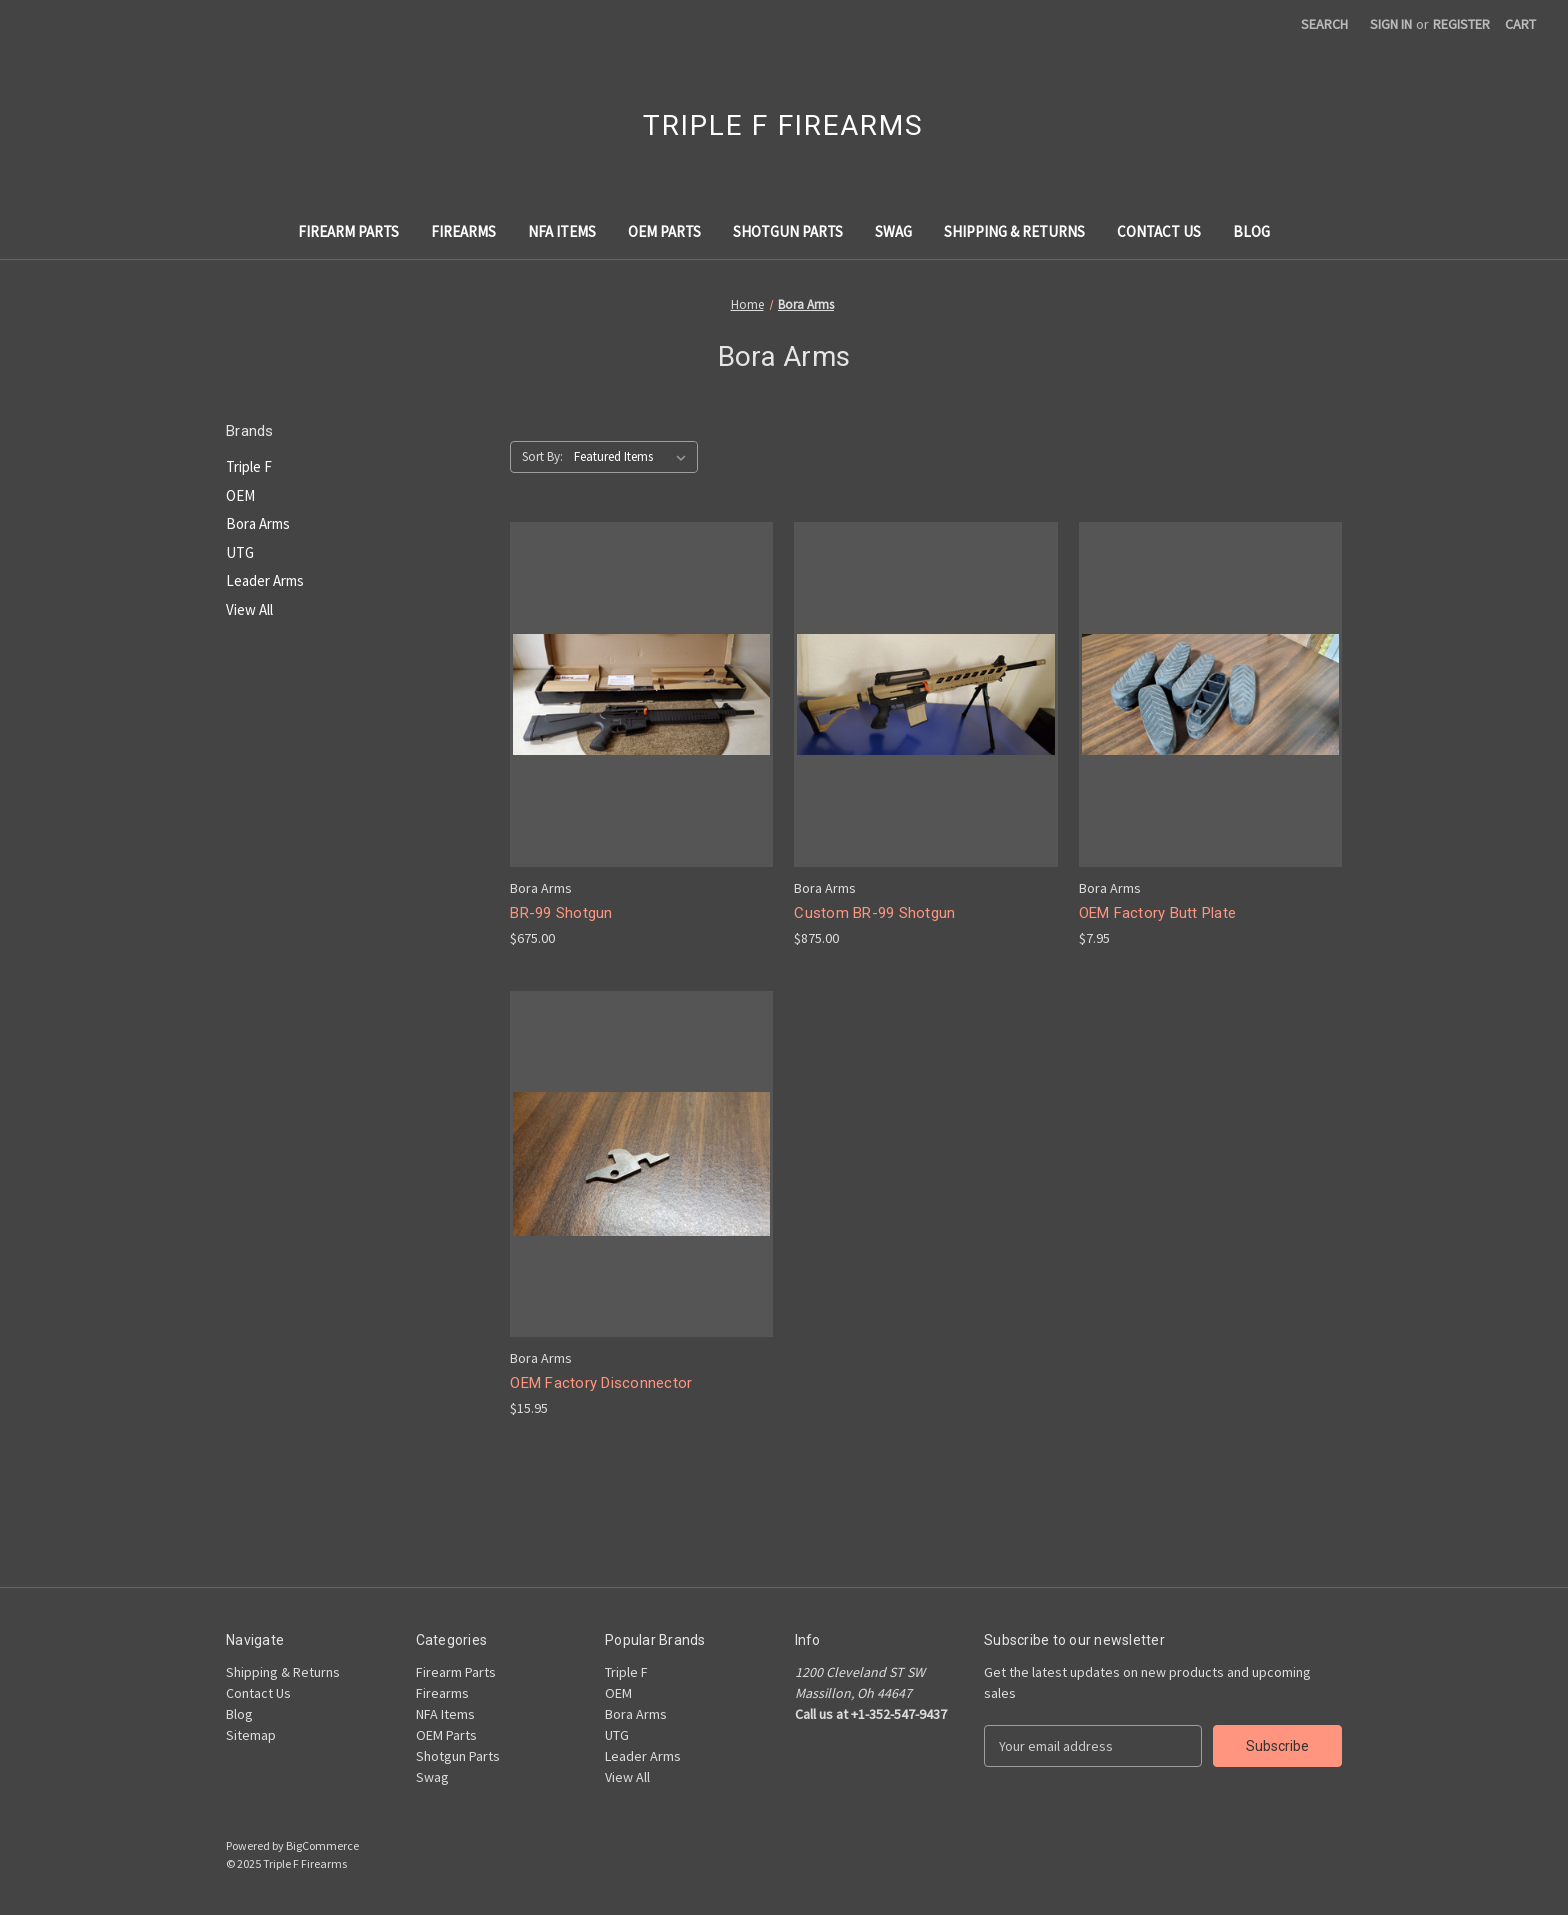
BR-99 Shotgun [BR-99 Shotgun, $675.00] (561, 913)
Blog (1251, 231)
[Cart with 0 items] (1520, 24)
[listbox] (634, 457)
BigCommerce (322, 1845)
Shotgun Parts (788, 231)
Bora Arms (258, 523)
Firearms (463, 231)
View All (249, 609)
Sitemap (251, 1735)
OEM (240, 495)
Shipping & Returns (1014, 231)
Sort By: (542, 456)
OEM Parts (664, 231)
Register (1461, 24)
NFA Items (562, 231)
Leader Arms (265, 580)
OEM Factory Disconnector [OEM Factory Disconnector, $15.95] (601, 1383)
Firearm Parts (348, 231)
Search (1324, 24)
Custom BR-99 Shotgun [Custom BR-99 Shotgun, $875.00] (874, 913)
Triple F (249, 466)
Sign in (1391, 24)
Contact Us (1159, 231)
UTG (240, 552)
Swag (893, 231)
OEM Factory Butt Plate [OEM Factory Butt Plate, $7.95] (1158, 913)
